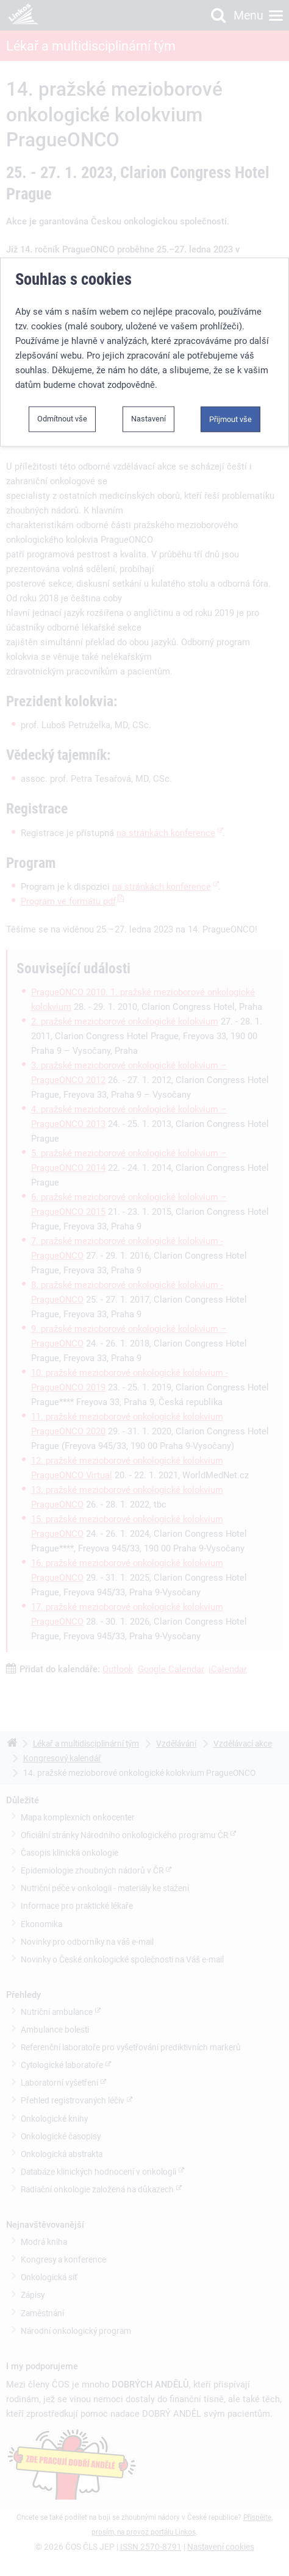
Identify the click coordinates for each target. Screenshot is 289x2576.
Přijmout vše (230, 395)
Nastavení (148, 395)
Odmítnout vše (62, 395)
